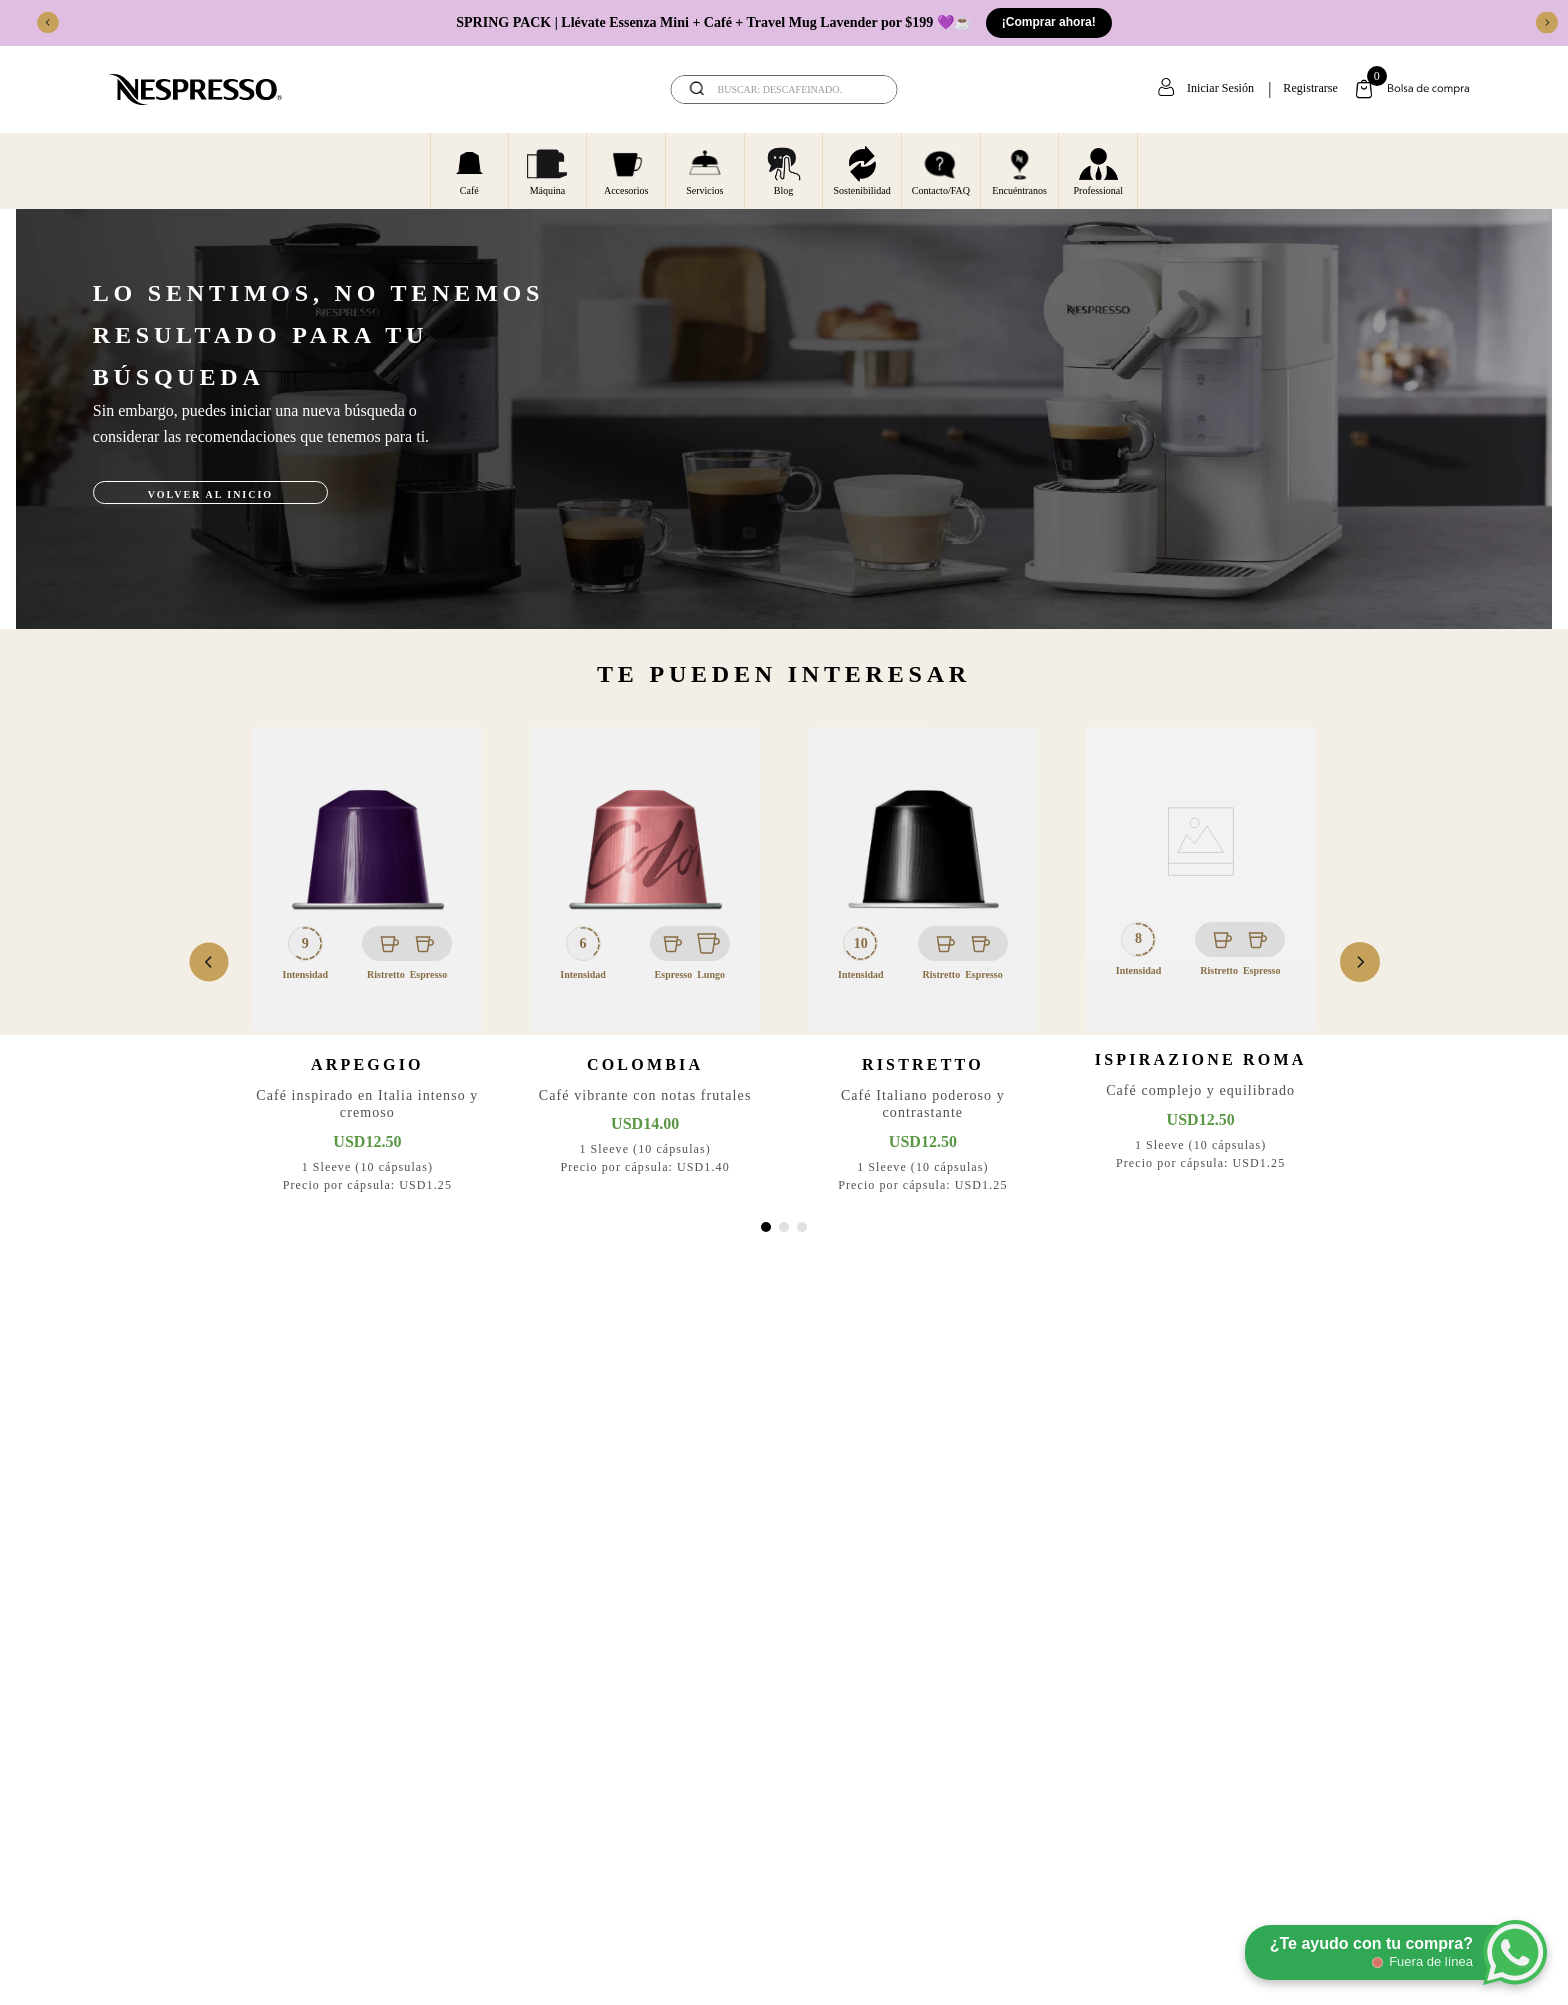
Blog (784, 170)
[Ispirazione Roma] (1201, 962)
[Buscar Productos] (869, 89)
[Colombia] (645, 962)
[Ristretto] (923, 962)
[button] (766, 1227)
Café (469, 170)
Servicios (704, 170)
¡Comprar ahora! (1049, 22)
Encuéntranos (1019, 170)
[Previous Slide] (48, 23)
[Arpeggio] (368, 962)
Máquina (547, 170)
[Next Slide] (1547, 23)
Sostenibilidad (862, 170)
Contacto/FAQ (941, 170)
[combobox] (784, 89)
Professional (1098, 170)
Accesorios (626, 170)
